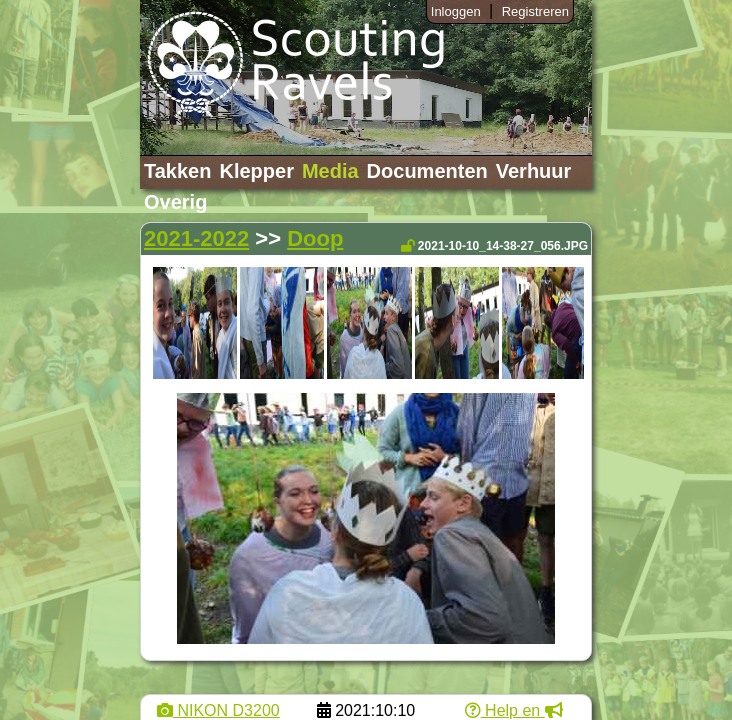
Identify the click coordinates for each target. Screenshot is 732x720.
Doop (315, 238)
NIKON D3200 (218, 710)
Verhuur (534, 171)
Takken (177, 171)
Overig (175, 202)
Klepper (256, 171)
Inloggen (456, 11)
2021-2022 (196, 238)
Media (330, 171)
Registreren (535, 11)
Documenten (427, 171)
